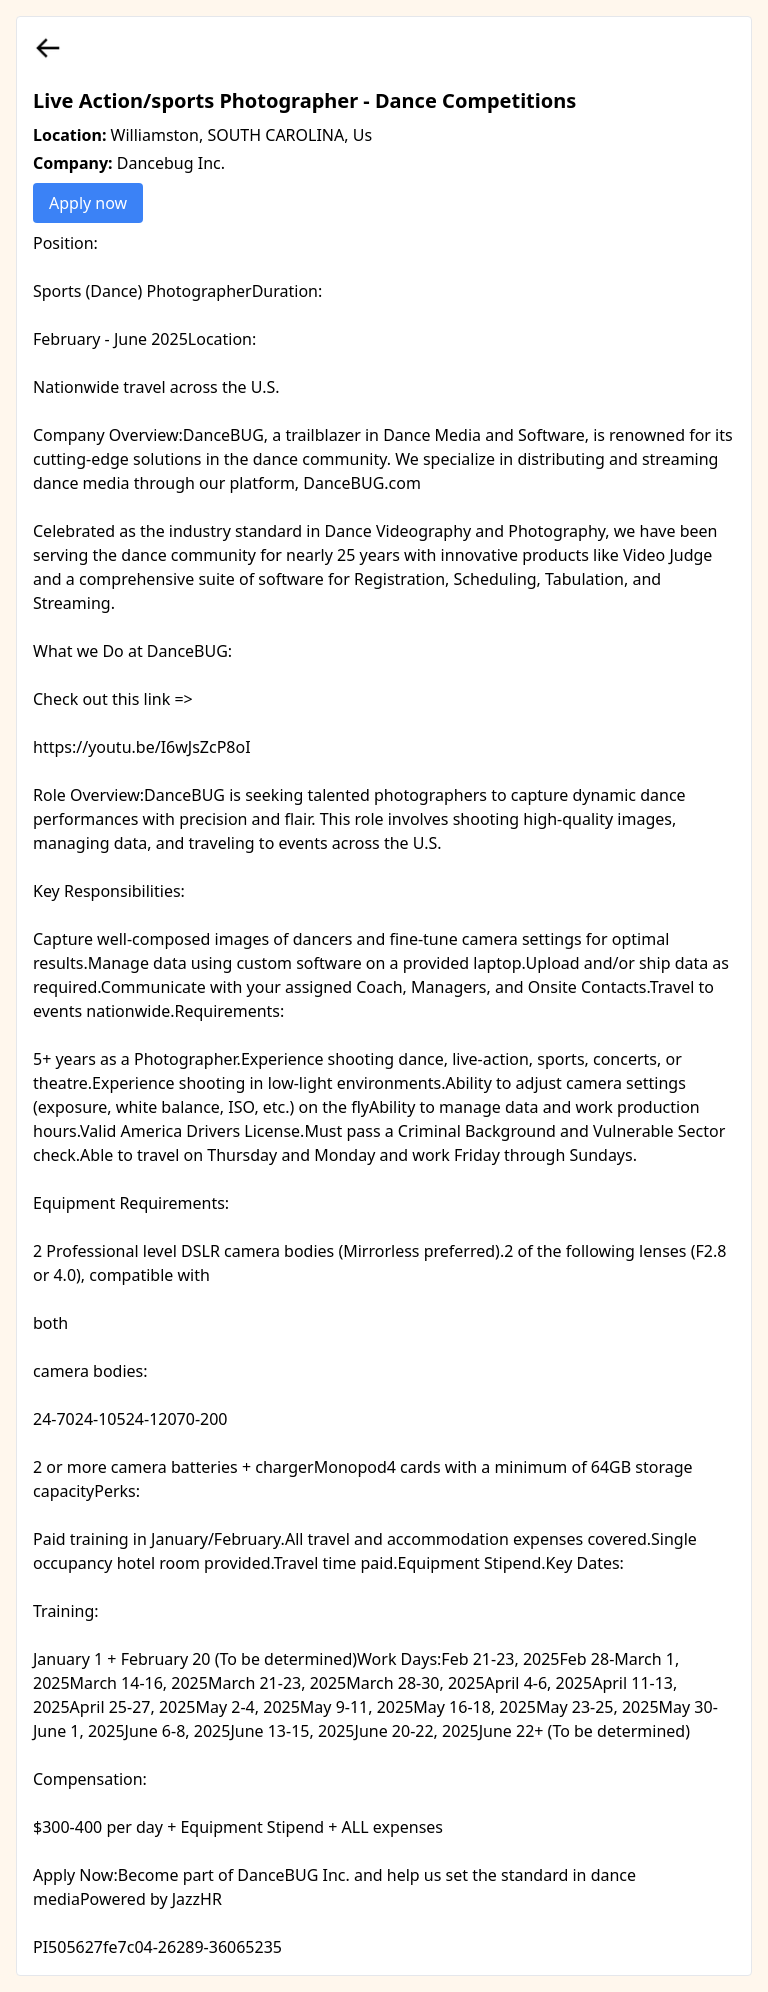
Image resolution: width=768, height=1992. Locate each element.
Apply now (88, 203)
